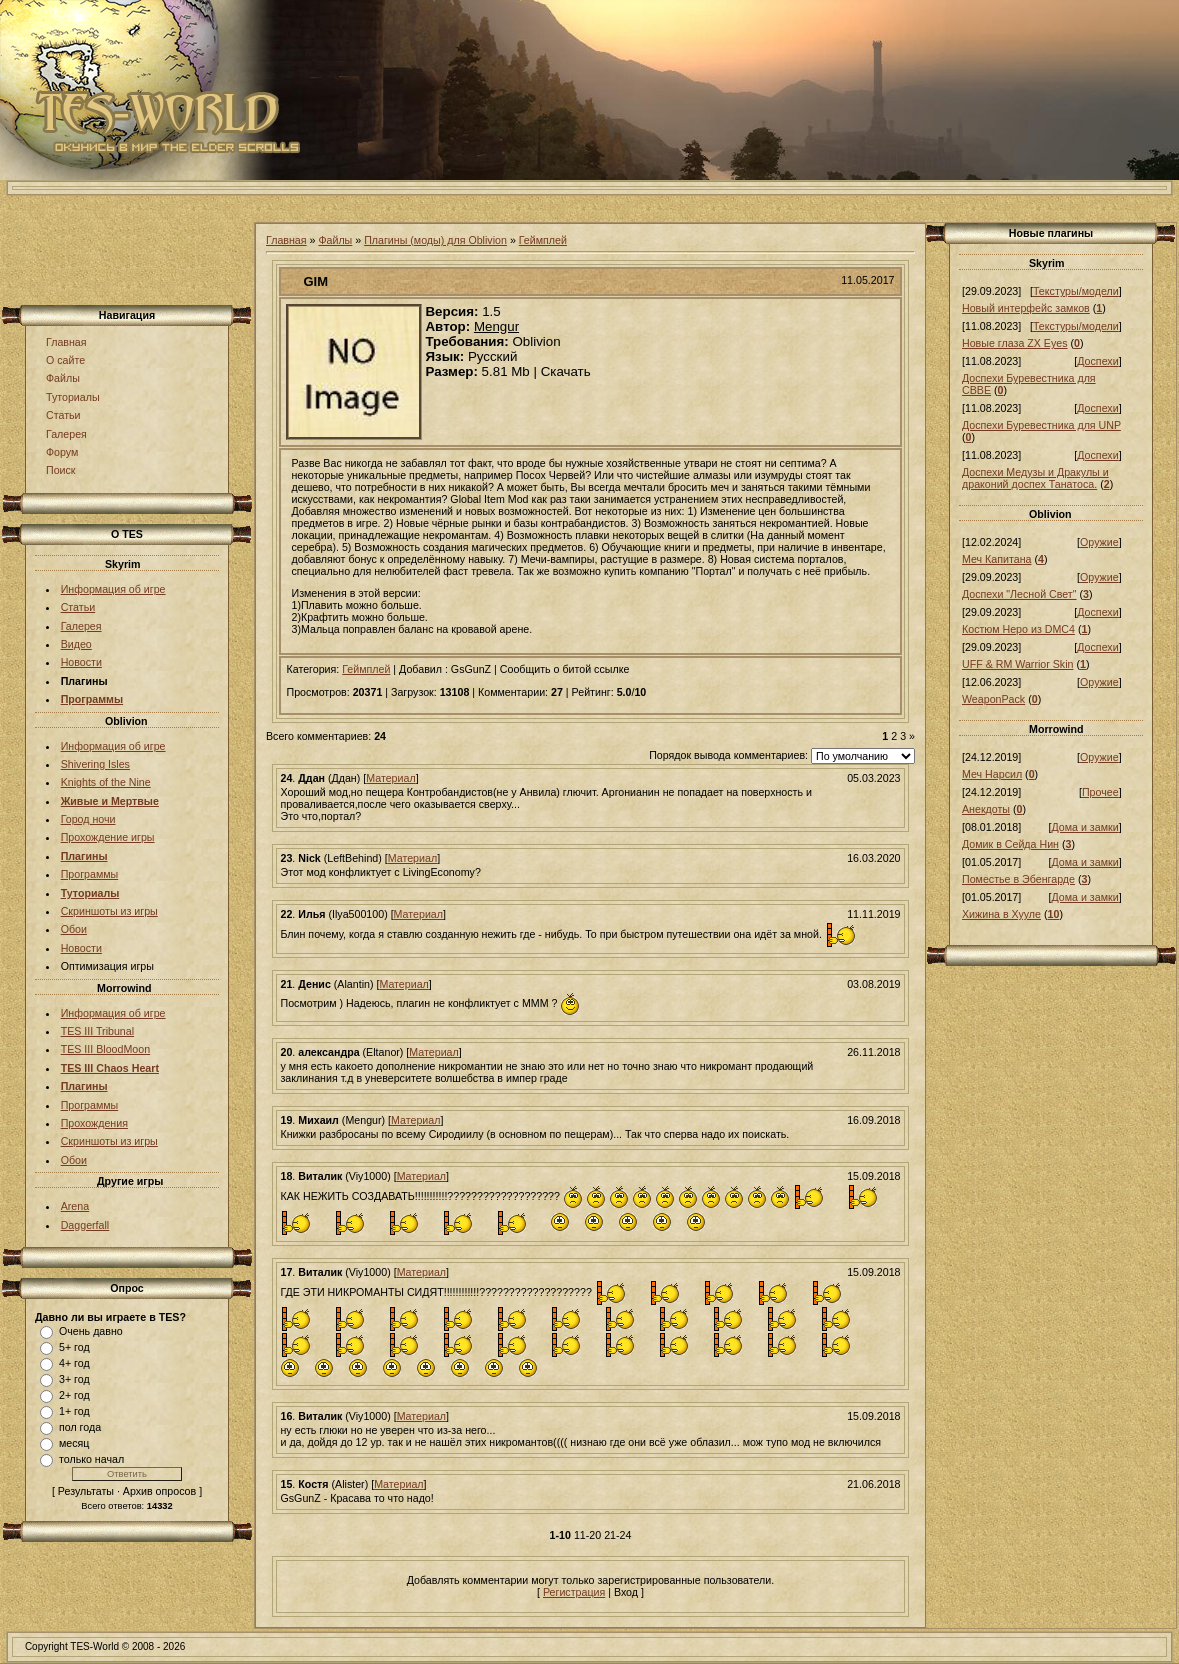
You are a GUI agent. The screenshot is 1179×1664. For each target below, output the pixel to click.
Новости (81, 662)
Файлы (63, 378)
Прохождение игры (108, 837)
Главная (66, 342)
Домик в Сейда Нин (1010, 844)
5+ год (74, 1347)
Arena (75, 1206)
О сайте (65, 360)
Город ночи (88, 819)
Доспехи (1097, 361)
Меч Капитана (996, 559)
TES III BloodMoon (105, 1049)
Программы (90, 874)
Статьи (63, 415)
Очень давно (91, 1331)
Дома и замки (1084, 827)
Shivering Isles (95, 764)
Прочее (1100, 792)
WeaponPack (993, 699)
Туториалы (73, 397)
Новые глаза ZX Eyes (1015, 343)
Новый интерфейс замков (1026, 308)
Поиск (61, 470)
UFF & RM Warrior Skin (1018, 664)
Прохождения (94, 1123)
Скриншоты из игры (109, 911)
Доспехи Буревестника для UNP (1041, 425)
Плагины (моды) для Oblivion (435, 240)
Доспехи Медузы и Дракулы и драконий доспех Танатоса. (1035, 478)
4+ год (74, 1363)
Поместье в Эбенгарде (1018, 879)
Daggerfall (85, 1225)
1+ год (74, 1411)
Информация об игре (113, 589)
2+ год (74, 1395)
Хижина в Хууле (1001, 914)
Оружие (1099, 542)
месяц (74, 1443)
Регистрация (574, 1592)
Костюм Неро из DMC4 (1018, 629)
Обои (74, 929)
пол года (80, 1427)
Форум (62, 452)
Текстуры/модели (1076, 291)
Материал (390, 778)
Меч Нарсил (992, 774)
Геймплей (543, 240)
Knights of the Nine (106, 782)
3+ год (74, 1379)
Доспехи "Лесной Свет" (1019, 594)
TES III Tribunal (97, 1031)
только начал (91, 1459)
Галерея (66, 434)
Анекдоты (986, 809)
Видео (76, 644)
